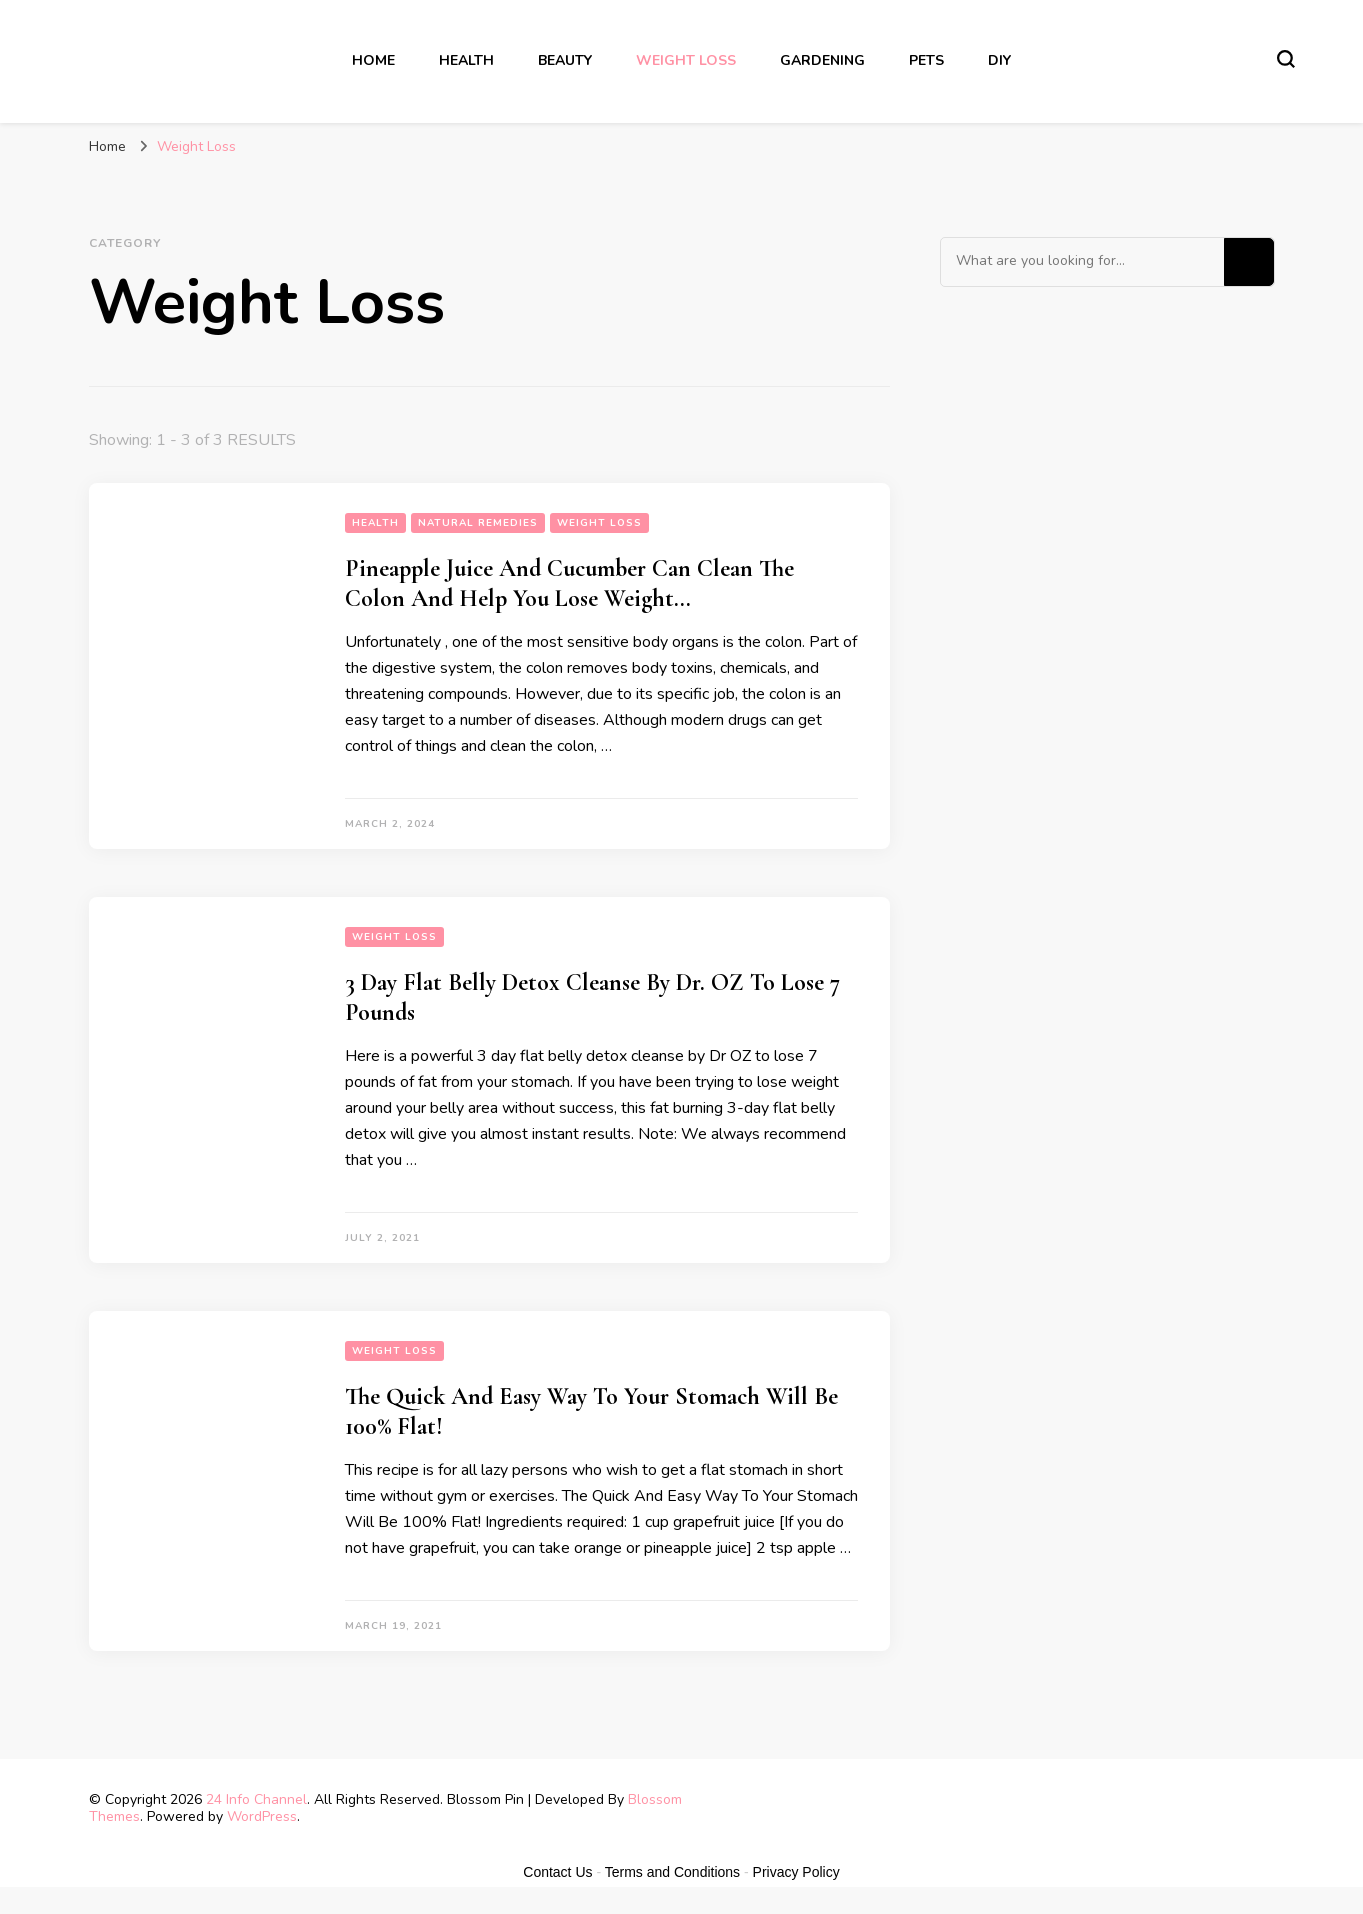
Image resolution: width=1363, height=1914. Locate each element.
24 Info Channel (256, 1799)
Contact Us (557, 1872)
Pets (926, 60)
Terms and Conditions (672, 1872)
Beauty (565, 60)
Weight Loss (686, 60)
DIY (999, 60)
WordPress (262, 1816)
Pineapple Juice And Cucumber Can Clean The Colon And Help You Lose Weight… (569, 583)
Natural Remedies (478, 523)
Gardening (822, 60)
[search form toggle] (1286, 59)
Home (373, 60)
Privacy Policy (796, 1872)
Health (466, 60)
